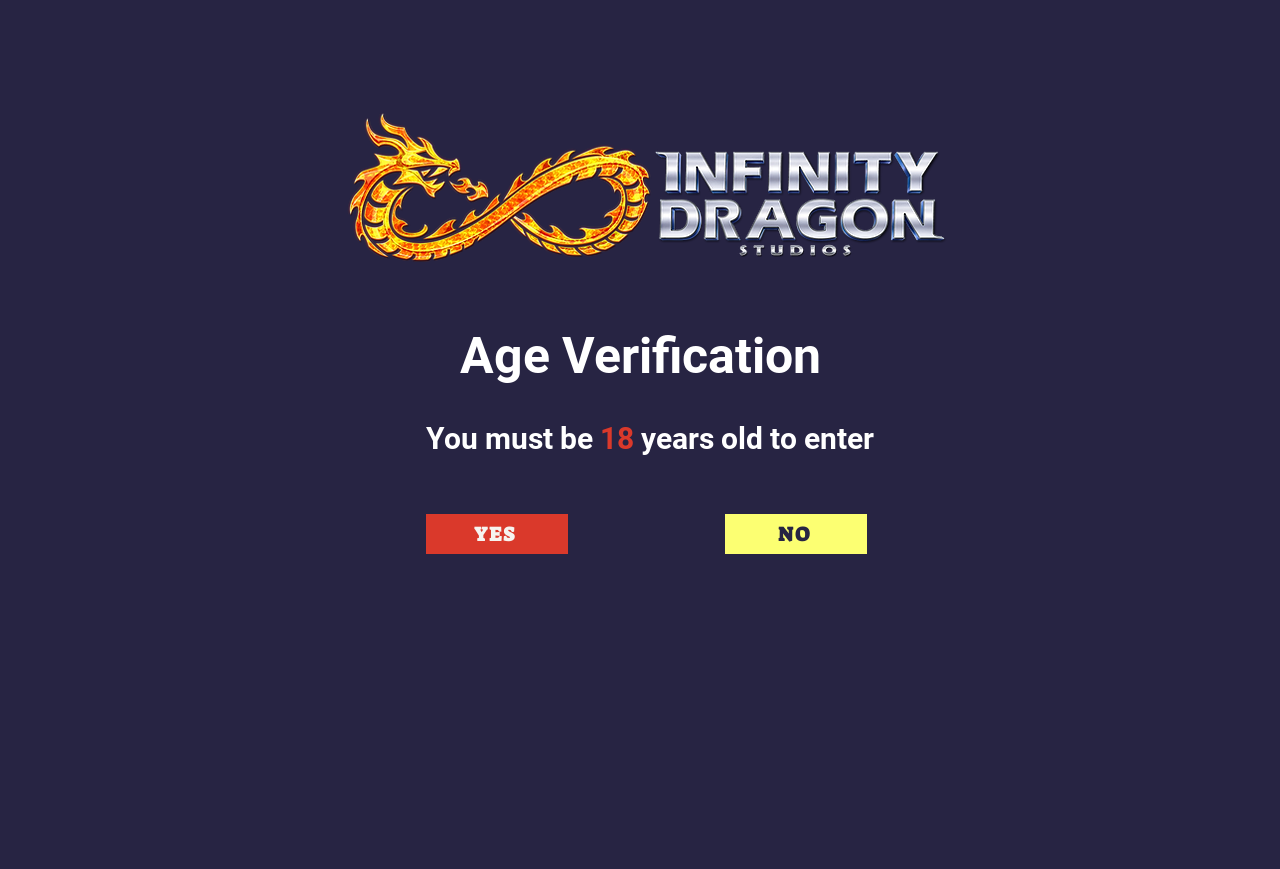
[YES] (497, 534)
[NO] (796, 534)
